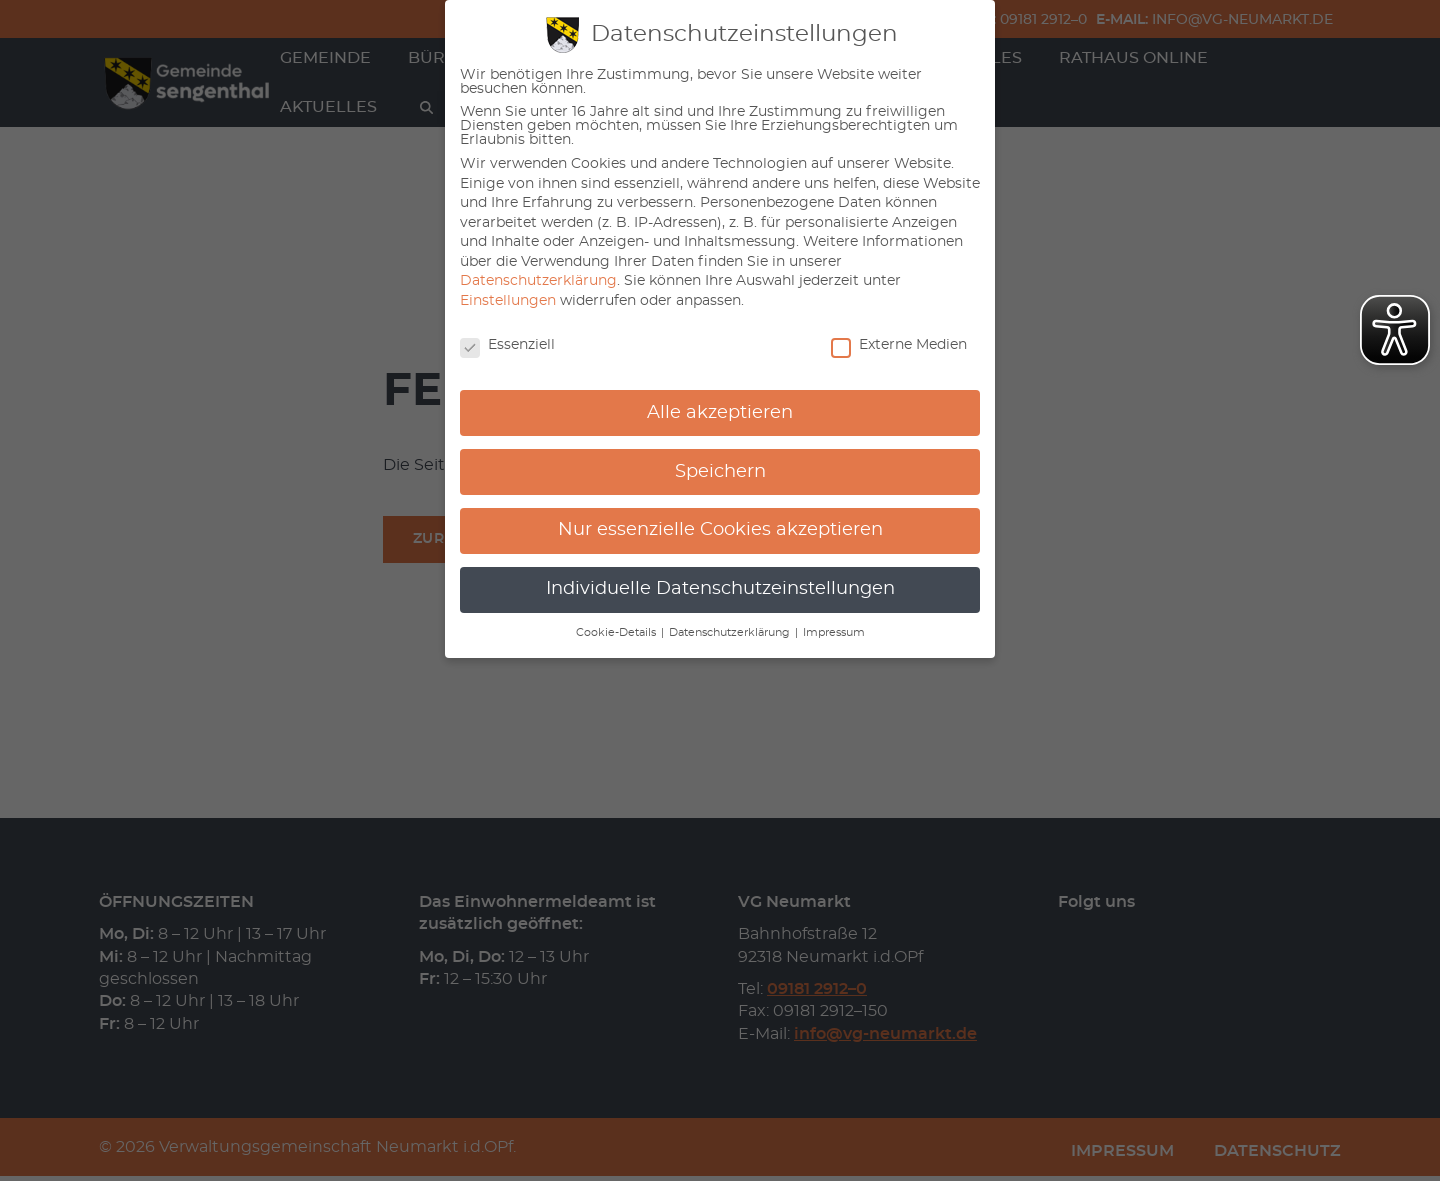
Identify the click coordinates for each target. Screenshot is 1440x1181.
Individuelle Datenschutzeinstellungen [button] (720, 589)
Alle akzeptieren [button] (720, 413)
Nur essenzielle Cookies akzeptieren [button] (720, 530)
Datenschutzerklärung (538, 281)
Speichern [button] (720, 472)
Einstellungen (508, 301)
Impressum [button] (834, 633)
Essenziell (507, 345)
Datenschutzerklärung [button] (731, 633)
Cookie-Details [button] (617, 633)
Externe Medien (899, 345)
